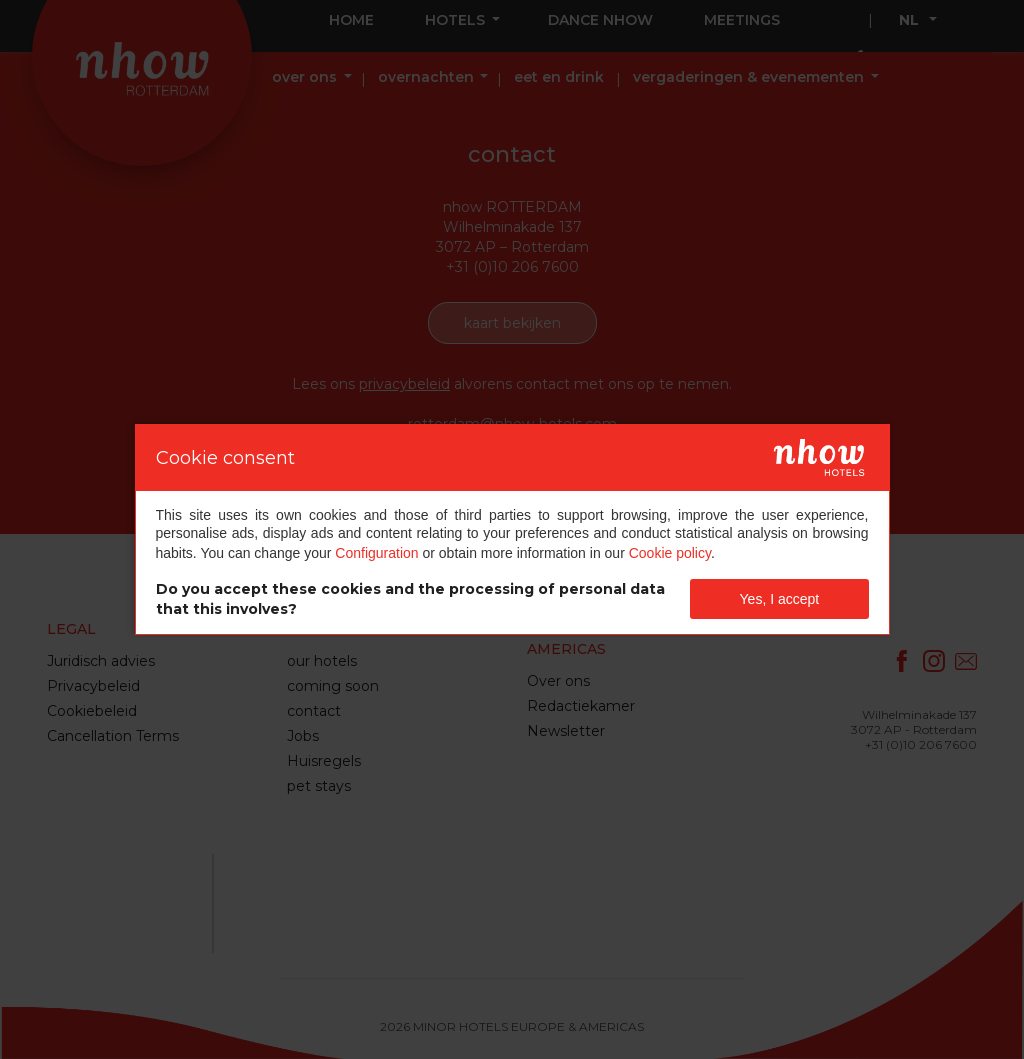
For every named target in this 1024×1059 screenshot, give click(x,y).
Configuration (376, 553)
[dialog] (512, 529)
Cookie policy (670, 553)
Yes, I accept (780, 599)
